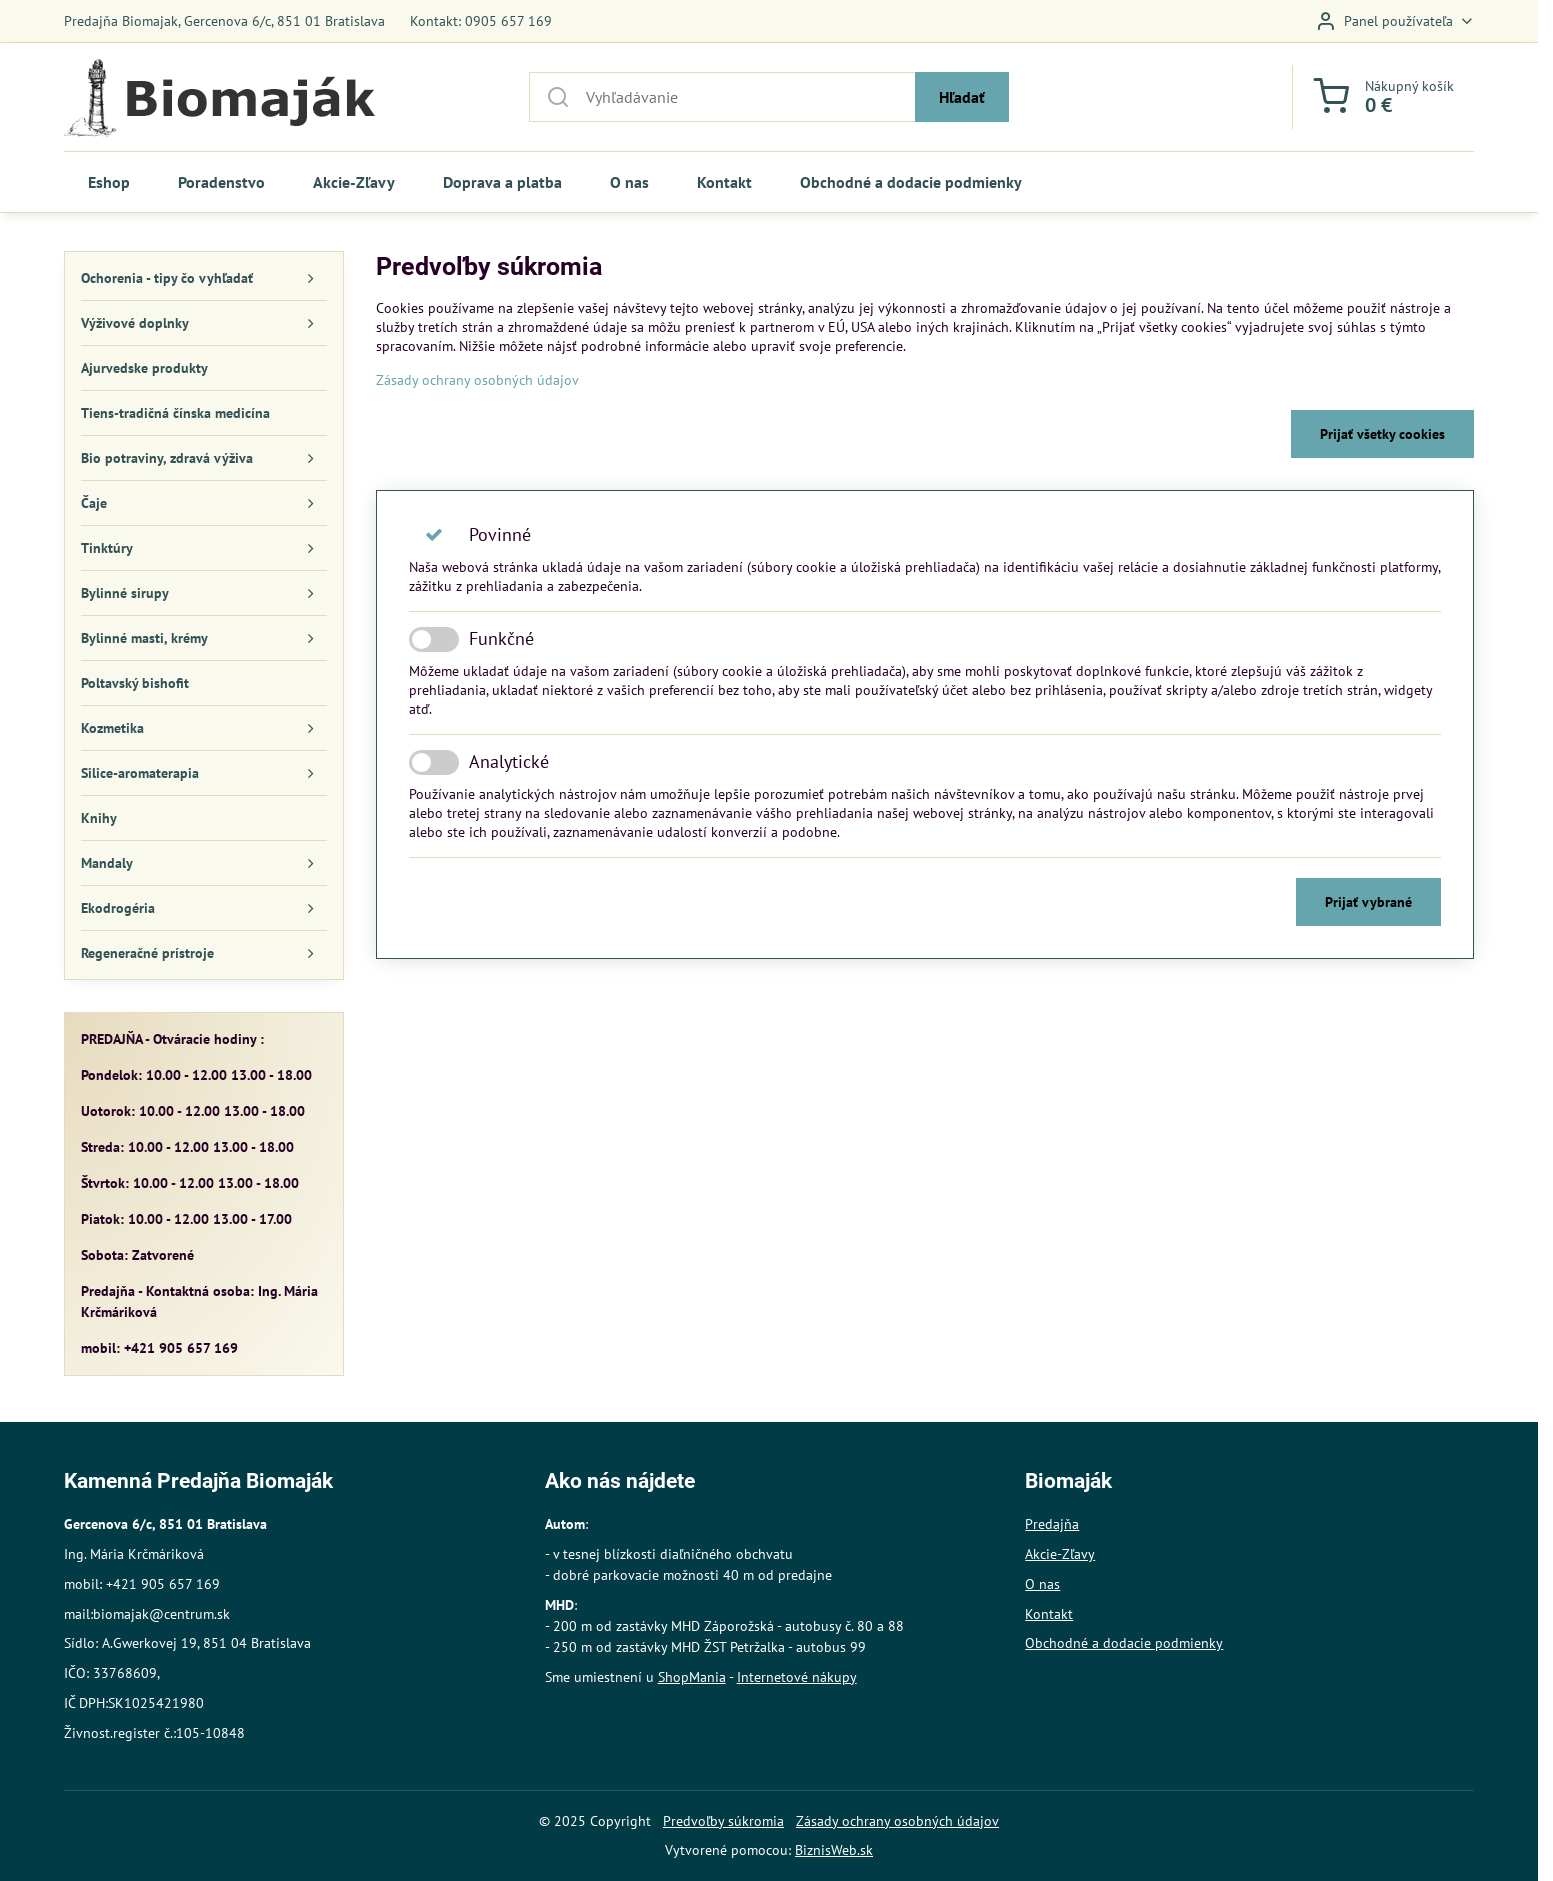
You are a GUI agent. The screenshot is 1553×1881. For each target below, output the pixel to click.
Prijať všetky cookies (1382, 434)
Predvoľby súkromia (723, 1821)
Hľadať (962, 97)
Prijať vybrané (1368, 902)
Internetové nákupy (797, 1677)
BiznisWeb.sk (834, 1850)
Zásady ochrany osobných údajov (477, 380)
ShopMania (692, 1677)
